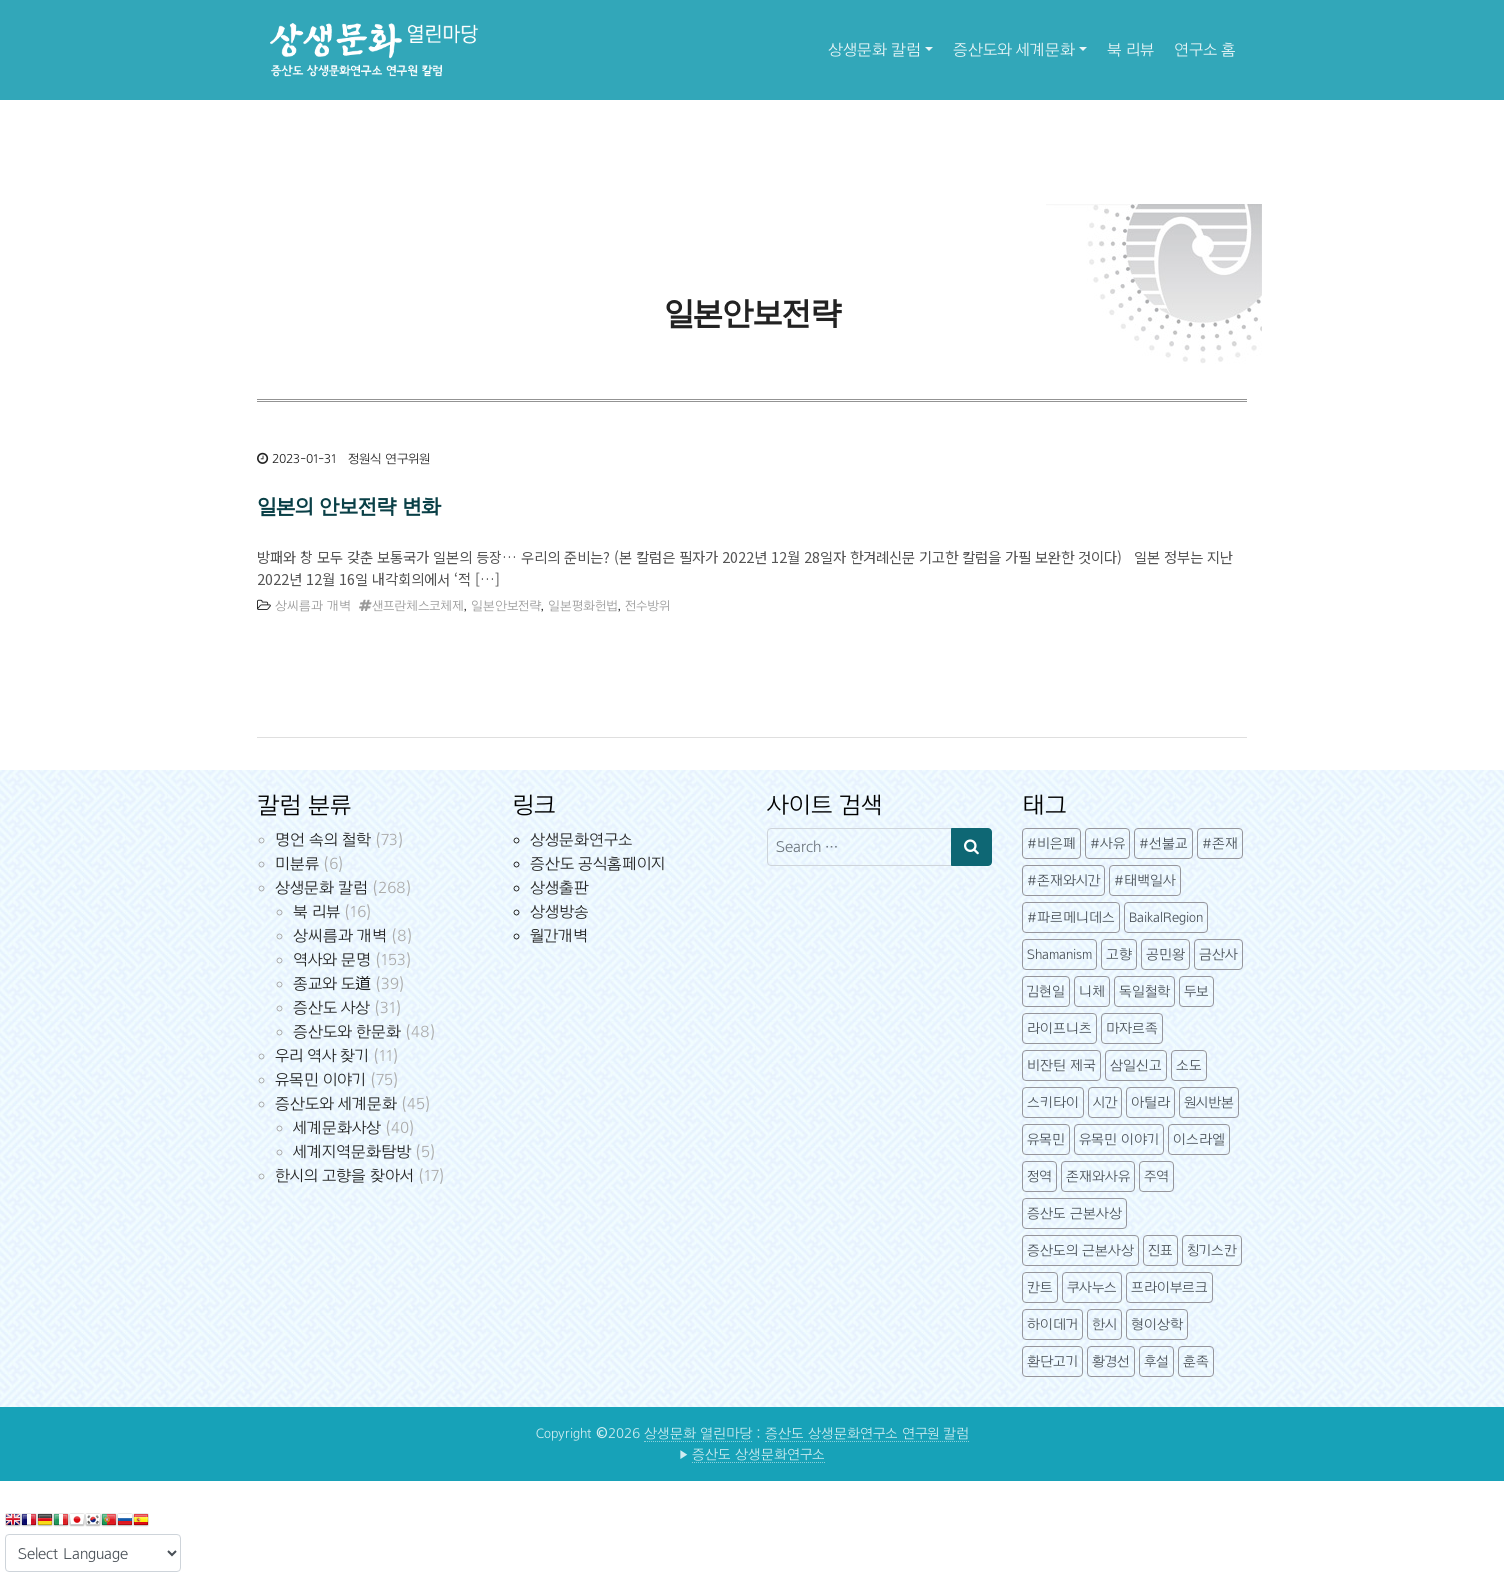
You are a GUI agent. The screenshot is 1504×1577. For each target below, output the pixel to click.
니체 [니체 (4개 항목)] (1092, 991)
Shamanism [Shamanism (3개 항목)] (1059, 954)
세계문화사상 (337, 1127)
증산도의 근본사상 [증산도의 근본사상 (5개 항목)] (1080, 1250)
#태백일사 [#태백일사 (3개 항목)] (1145, 880)
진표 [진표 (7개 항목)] (1160, 1250)
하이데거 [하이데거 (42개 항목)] (1052, 1324)
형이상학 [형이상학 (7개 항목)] (1157, 1324)
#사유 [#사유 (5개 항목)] (1107, 843)
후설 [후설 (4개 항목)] (1156, 1361)
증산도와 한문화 (347, 1031)
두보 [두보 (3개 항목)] (1196, 991)
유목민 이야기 (320, 1079)
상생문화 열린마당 (698, 1433)
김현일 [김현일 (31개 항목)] (1046, 991)
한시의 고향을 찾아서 (344, 1175)
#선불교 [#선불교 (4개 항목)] (1163, 843)
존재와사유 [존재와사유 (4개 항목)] (1098, 1176)
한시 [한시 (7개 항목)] (1104, 1324)
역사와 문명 (332, 959)
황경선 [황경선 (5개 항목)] (1111, 1361)
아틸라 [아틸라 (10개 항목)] (1150, 1102)
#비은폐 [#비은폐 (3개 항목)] (1051, 843)
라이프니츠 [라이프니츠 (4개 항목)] (1059, 1028)
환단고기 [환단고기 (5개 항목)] (1052, 1361)
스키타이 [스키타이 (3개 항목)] (1053, 1102)
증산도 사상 (331, 1007)
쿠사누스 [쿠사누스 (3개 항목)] (1092, 1287)
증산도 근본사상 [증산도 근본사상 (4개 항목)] (1074, 1213)
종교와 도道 (332, 983)
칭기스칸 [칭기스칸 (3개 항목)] (1212, 1250)
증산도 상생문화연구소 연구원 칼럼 (867, 1433)
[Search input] (859, 847)
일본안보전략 (506, 606)
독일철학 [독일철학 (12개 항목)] (1144, 991)
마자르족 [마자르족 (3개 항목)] (1132, 1028)
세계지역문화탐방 (352, 1151)
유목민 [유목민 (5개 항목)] (1046, 1139)
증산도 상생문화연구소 (758, 1454)
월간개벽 (559, 935)
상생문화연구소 (581, 839)
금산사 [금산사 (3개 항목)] (1218, 954)
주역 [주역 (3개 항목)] (1156, 1176)
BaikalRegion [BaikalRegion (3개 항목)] (1166, 917)
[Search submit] (971, 847)
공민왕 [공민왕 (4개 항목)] (1165, 954)
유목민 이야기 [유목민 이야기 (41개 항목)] (1119, 1139)
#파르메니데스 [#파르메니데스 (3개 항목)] (1071, 917)
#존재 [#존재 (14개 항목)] (1220, 843)
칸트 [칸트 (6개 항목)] (1040, 1287)
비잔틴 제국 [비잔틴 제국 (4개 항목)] (1061, 1065)
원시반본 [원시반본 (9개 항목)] (1209, 1102)
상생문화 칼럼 (874, 49)
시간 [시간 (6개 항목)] (1105, 1102)
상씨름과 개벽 (313, 606)
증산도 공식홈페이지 (597, 863)
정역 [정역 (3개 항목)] (1039, 1176)
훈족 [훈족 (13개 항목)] (1196, 1361)
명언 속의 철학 (323, 839)
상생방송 (559, 911)
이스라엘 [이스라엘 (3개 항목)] (1199, 1139)
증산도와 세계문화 (1014, 49)
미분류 (297, 863)
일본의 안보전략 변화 (348, 507)
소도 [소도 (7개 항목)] (1189, 1065)
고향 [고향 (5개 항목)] (1119, 954)
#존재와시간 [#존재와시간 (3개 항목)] (1063, 880)
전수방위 (647, 606)
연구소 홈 (1205, 49)
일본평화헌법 (583, 606)
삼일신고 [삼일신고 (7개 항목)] (1136, 1065)
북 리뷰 (1130, 49)
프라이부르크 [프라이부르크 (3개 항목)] (1169, 1287)
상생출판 (559, 887)
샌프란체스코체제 (418, 606)
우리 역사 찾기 (322, 1055)
